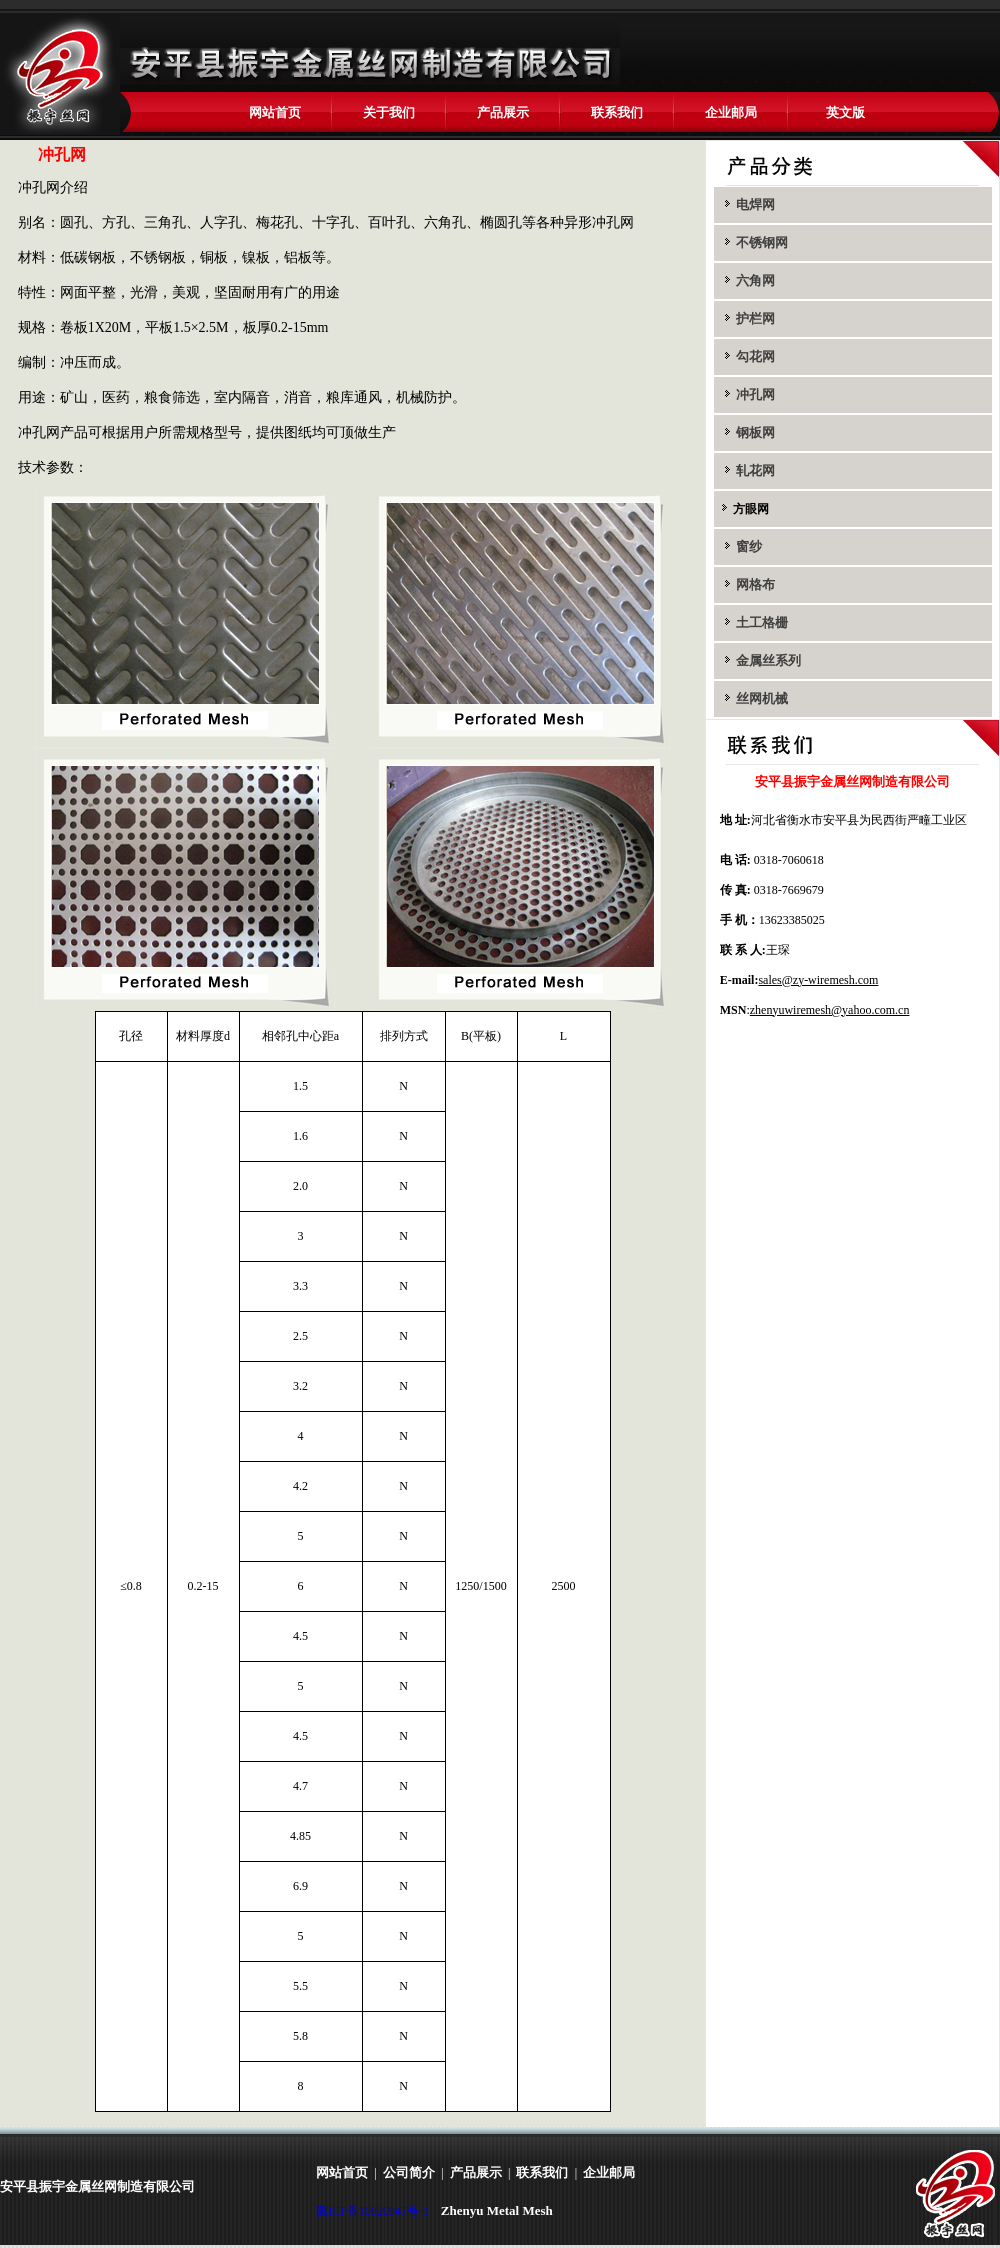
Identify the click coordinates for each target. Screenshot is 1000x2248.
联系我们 (617, 112)
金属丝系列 (767, 660)
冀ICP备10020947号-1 (372, 2211)
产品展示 (503, 112)
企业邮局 (731, 112)
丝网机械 (760, 698)
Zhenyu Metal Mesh (497, 2210)
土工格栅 (760, 622)
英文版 (845, 112)
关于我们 (389, 112)
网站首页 (275, 112)
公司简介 (409, 2172)
